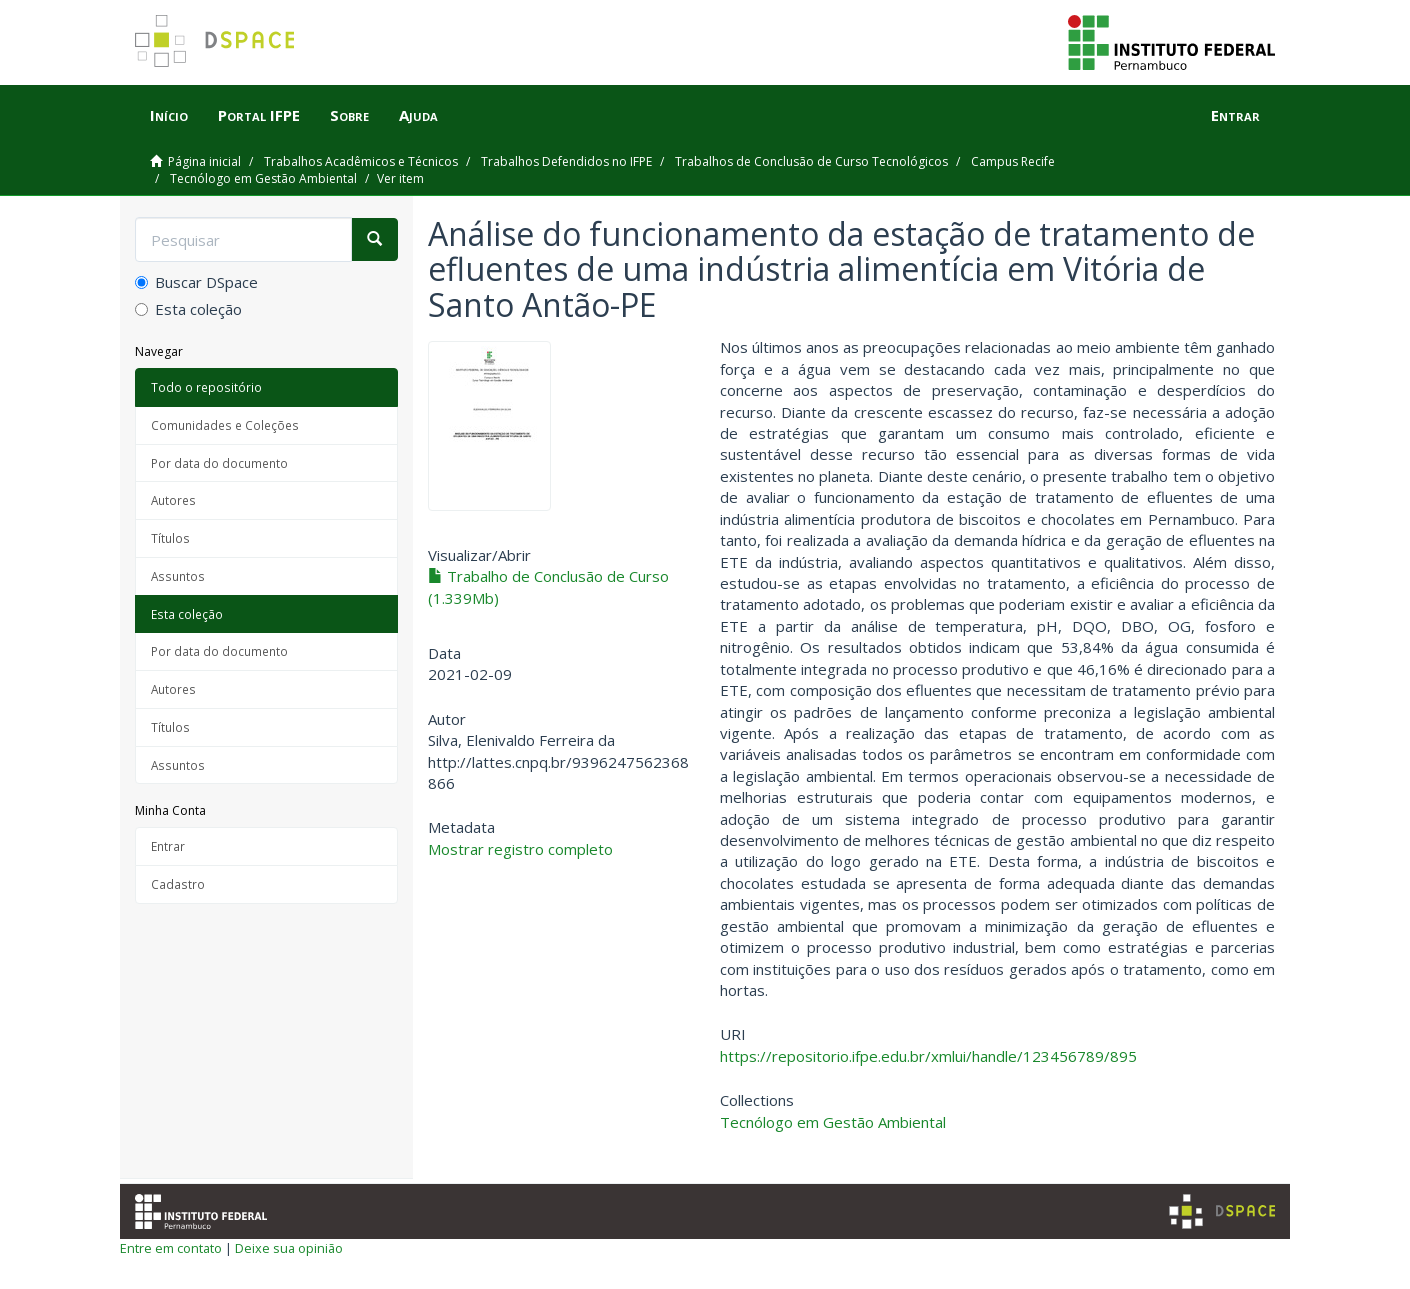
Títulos (170, 538)
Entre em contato (171, 1248)
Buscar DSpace (196, 282)
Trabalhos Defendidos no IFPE (566, 161)
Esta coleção (188, 309)
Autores (173, 500)
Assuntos (178, 576)
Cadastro (178, 884)
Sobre (349, 115)
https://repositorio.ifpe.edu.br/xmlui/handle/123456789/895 (928, 1056)
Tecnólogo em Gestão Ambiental (263, 178)
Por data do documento (219, 463)
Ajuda (418, 115)
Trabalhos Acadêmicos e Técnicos (361, 161)
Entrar (168, 846)
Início (169, 115)
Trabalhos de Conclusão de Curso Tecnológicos (811, 161)
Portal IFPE (259, 115)
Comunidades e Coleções (225, 425)
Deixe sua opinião (289, 1248)
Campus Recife (1013, 161)
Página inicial (204, 161)
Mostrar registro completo (520, 849)
